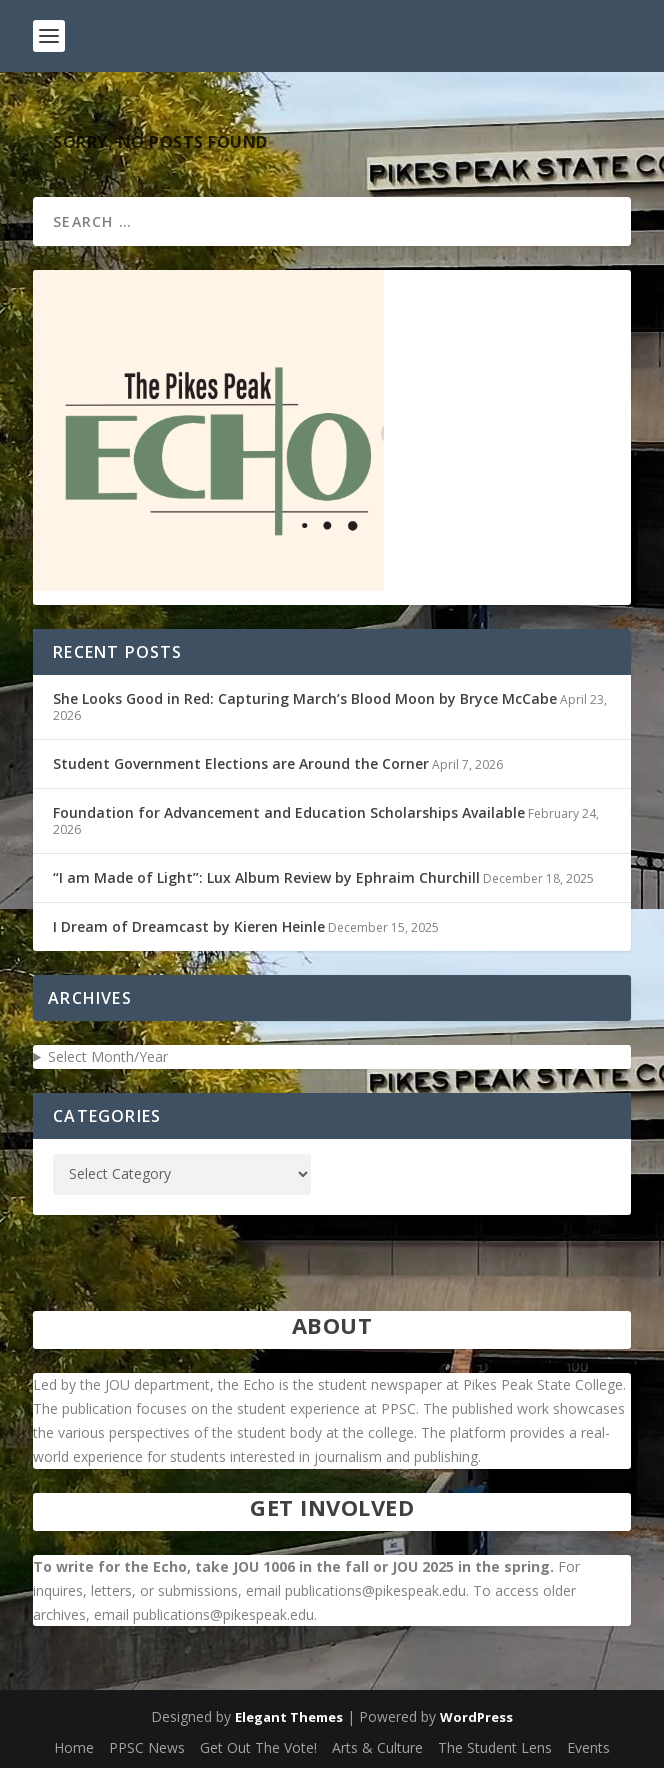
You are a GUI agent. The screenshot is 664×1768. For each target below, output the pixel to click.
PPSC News (147, 1747)
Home (74, 1747)
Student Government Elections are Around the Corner (241, 763)
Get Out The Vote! (258, 1747)
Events (588, 1747)
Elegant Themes (289, 1717)
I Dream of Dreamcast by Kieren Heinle (189, 926)
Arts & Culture (377, 1747)
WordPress (476, 1717)
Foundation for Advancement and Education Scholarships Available (289, 812)
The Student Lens (495, 1747)
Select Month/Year (108, 1056)
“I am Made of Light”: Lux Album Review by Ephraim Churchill (266, 877)
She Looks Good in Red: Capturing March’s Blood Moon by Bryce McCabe (305, 698)
